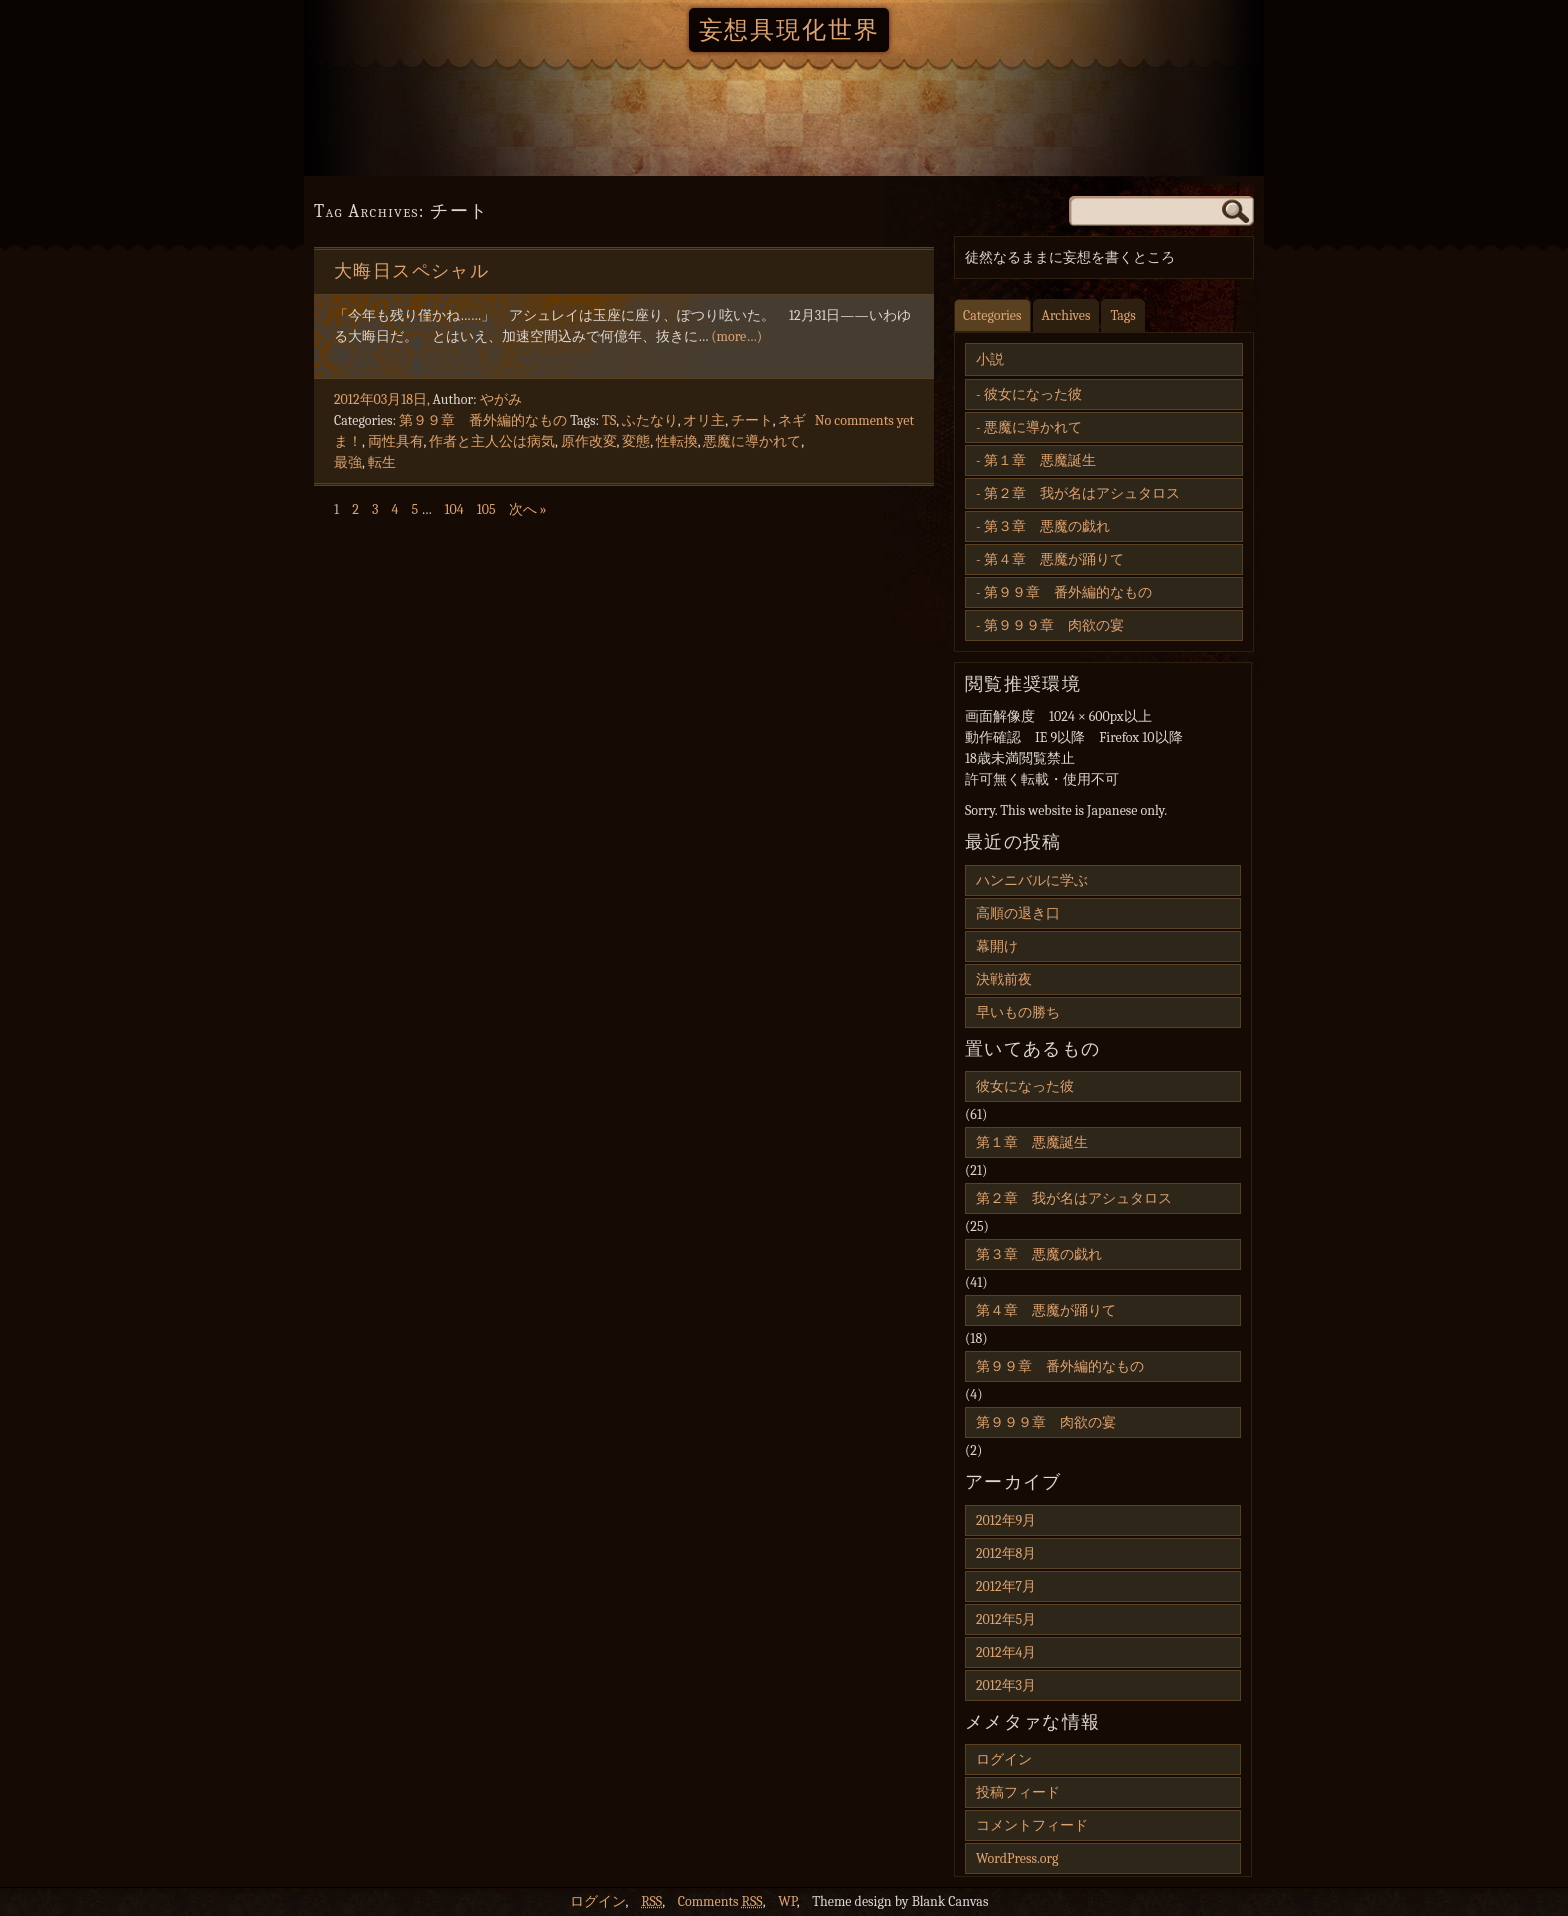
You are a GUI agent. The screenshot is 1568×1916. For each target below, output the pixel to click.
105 (486, 509)
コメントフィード (1032, 1825)
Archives (1066, 315)
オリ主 (704, 420)
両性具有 (396, 441)
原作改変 (589, 441)
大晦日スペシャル (411, 271)
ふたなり (650, 420)
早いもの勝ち (1018, 1012)
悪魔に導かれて (752, 441)
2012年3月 (1006, 1685)
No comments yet (864, 420)
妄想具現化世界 (789, 30)
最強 (348, 462)
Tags (1122, 315)
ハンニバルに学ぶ (1032, 880)
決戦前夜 (1004, 979)
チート (752, 420)
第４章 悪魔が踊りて (1054, 559)
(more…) (736, 336)
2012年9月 (1006, 1520)
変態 (636, 441)
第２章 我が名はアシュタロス (1082, 493)
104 (453, 509)
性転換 (677, 441)
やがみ (501, 399)
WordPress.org (1017, 1858)
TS (609, 420)
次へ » (528, 509)
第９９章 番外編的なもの (483, 420)
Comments (720, 1901)
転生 (382, 462)
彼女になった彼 (1033, 394)
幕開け (997, 946)
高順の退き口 (1018, 913)
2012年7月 (1006, 1586)
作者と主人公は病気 (492, 441)
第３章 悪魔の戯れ (1047, 526)
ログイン (1004, 1759)
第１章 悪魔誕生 (1040, 460)
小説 (990, 359)
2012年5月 (1006, 1619)
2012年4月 (1006, 1652)
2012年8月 (1006, 1553)
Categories (992, 315)
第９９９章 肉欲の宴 (1054, 625)
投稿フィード (1018, 1792)
